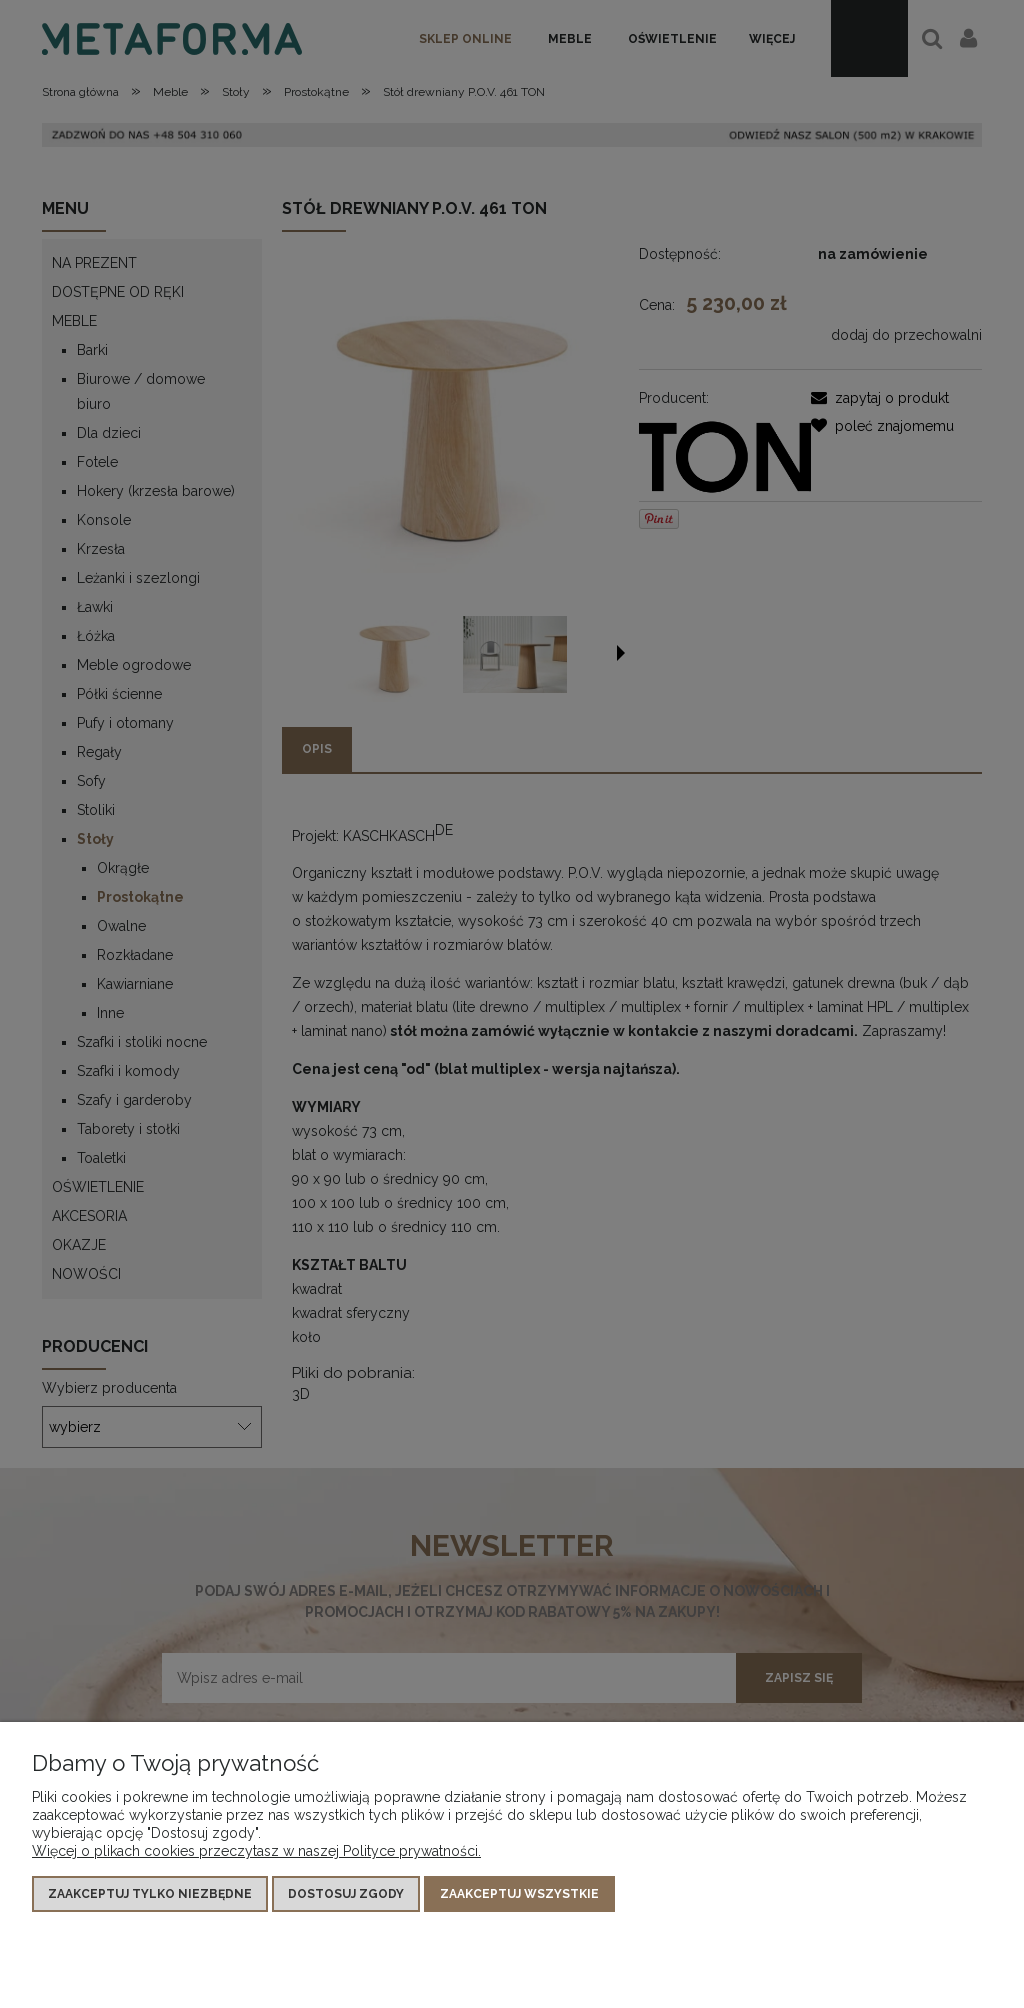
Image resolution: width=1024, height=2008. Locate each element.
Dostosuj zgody (346, 1894)
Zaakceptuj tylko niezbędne (150, 1894)
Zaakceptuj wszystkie (519, 1894)
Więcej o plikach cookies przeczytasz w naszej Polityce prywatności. (256, 1851)
